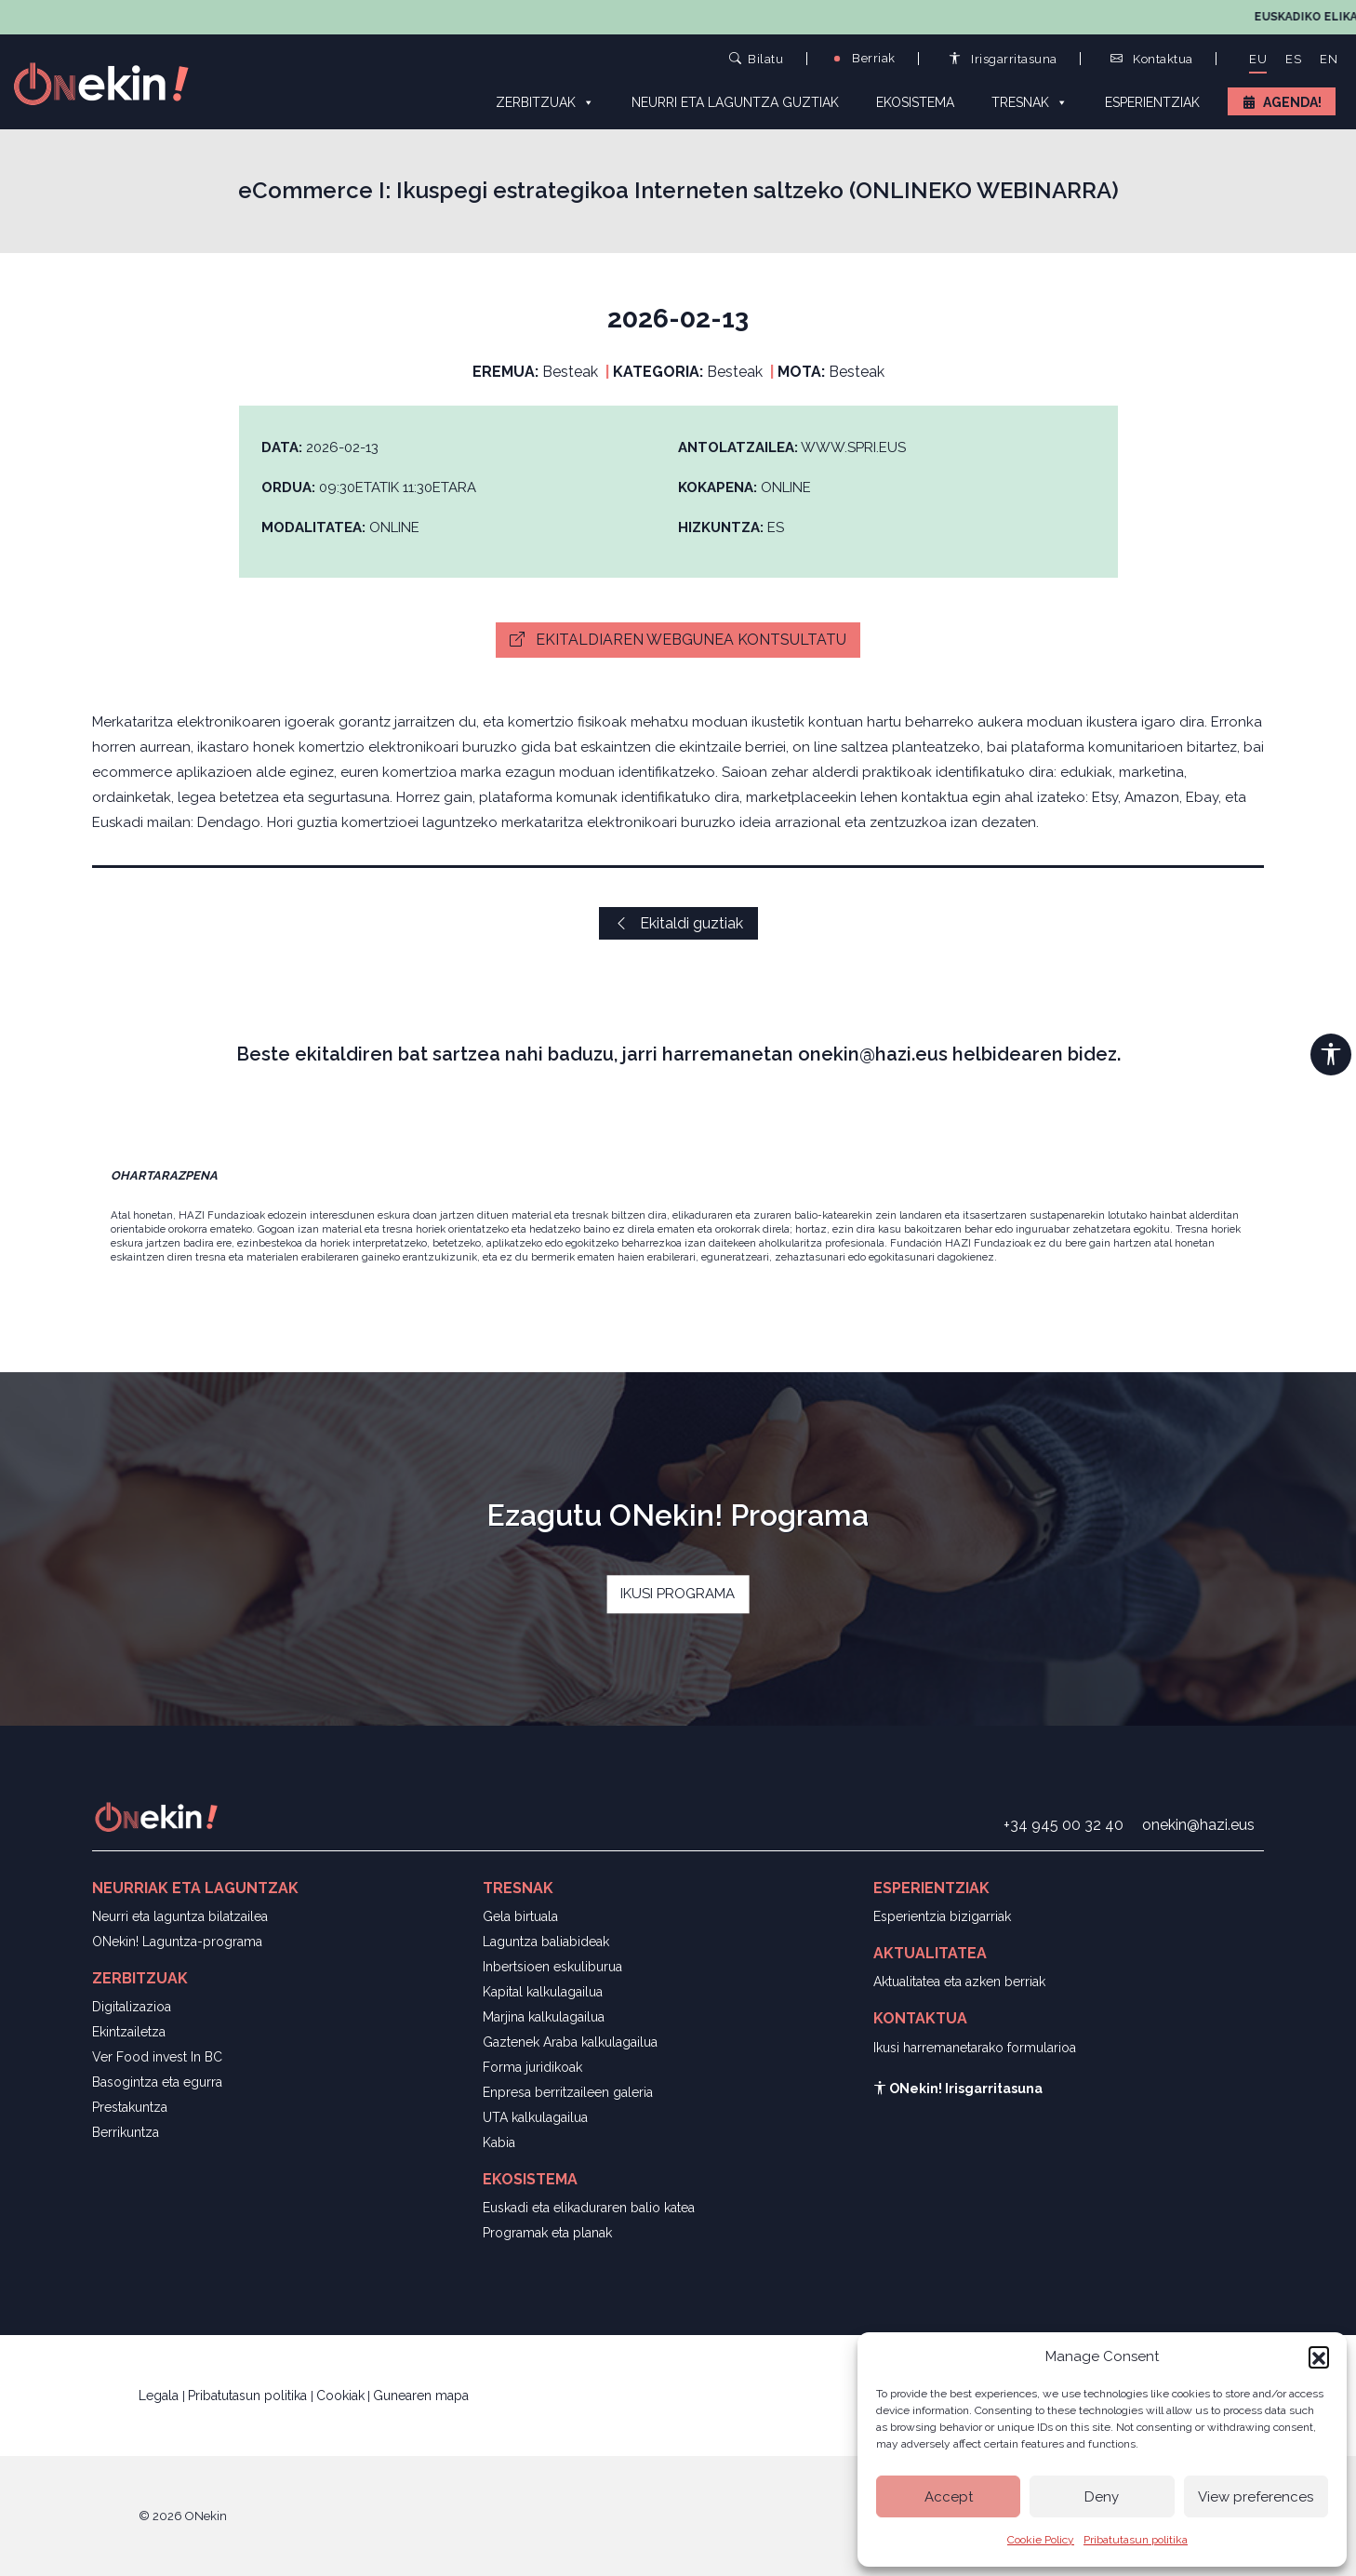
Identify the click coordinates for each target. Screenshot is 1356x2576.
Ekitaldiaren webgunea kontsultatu (678, 639)
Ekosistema (915, 102)
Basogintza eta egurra (157, 2082)
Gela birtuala (520, 1916)
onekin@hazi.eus (1198, 1825)
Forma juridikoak (532, 2067)
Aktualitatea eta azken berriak (959, 1981)
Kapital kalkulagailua (543, 1991)
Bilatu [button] (756, 58)
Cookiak (340, 2395)
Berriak (863, 58)
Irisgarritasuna (1003, 59)
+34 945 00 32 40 (1063, 1825)
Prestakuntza (129, 2107)
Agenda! (1292, 102)
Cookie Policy (1040, 2539)
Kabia (499, 2142)
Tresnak (1029, 101)
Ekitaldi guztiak (678, 923)
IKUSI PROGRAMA (677, 1593)
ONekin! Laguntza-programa (177, 1941)
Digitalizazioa (131, 2006)
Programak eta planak (547, 2232)
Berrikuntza (125, 2132)
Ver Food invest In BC (157, 2056)
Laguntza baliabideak (546, 1941)
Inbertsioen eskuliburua (552, 1966)
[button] (1318, 2356)
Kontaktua (1151, 59)
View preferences (1255, 2497)
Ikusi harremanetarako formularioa (974, 2047)
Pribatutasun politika (1135, 2539)
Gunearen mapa (421, 2395)
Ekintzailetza (129, 2031)
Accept (948, 2497)
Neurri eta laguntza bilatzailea (180, 1916)
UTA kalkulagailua (535, 2117)
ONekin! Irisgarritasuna (958, 2088)
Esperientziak (1152, 102)
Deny (1101, 2497)
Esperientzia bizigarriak (942, 1916)
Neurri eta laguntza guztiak (735, 102)
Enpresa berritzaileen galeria (568, 2092)
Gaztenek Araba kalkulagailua (570, 2042)
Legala (160, 2395)
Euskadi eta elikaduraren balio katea (589, 2207)
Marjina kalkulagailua (544, 2016)
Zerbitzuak (545, 101)
